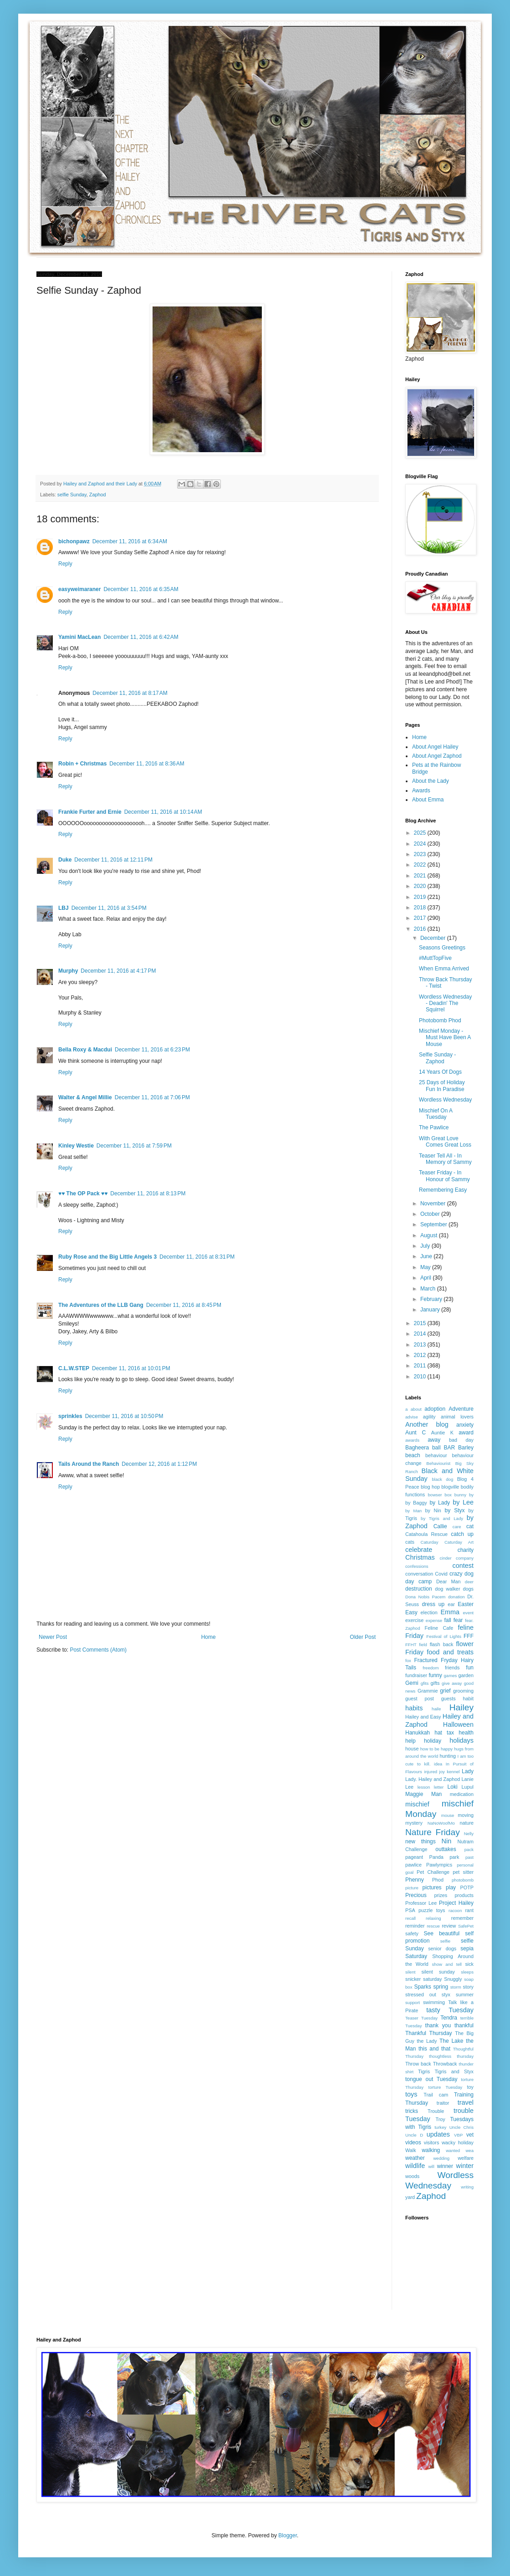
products (464, 1895)
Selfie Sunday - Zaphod (437, 1057)
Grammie (428, 1691)
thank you (438, 2025)
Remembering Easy (443, 1190)
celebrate (418, 1549)
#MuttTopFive (435, 958)
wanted (453, 2150)
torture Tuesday (445, 2087)
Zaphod (97, 494)
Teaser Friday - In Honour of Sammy (444, 1175)
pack (469, 1849)
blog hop (430, 1486)
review (449, 1925)
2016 (421, 929)
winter (465, 2165)
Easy (411, 1612)
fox (408, 1660)
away (434, 1440)
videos (413, 2142)
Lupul (468, 1787)
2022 (421, 865)
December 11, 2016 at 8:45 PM (183, 1305)
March (428, 1288)
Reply (65, 564)
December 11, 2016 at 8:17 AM (129, 693)
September (434, 1224)
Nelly (469, 1833)
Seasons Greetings (442, 947)
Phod (438, 1879)
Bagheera (417, 1447)
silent (410, 1971)
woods (412, 2176)
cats (409, 1542)
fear (458, 1620)
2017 (421, 918)
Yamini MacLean (79, 637)
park (454, 1857)
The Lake (451, 2041)
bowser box (440, 1494)
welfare (466, 2158)
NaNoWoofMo (441, 1823)
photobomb (463, 1879)
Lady (468, 1771)
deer (469, 1581)
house (411, 1748)
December (433, 938)
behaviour (436, 1455)
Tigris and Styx (454, 2071)
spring (440, 1987)
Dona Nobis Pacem (425, 1596)
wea (469, 2150)
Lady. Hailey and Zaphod (432, 1779)
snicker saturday (423, 1979)
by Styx (455, 1510)
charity (466, 1550)
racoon (455, 1910)
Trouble (436, 2111)
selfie (445, 1940)
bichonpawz (74, 541)
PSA (410, 1910)
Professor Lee (421, 1903)
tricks (411, 2111)
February (432, 1299)
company (465, 1558)
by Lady (439, 1503)
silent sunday (437, 1971)
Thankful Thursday (428, 2033)
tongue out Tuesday (431, 2079)
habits (414, 1708)
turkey (440, 2127)
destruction (418, 1589)
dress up (433, 1604)
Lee (409, 1787)
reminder (415, 1925)
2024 (421, 844)
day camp (418, 1581)
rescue (433, 1925)
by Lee (463, 1502)
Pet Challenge (433, 1872)
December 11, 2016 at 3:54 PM (109, 908)
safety (411, 1933)
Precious (416, 1895)
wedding (441, 2158)
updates (438, 2134)
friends (452, 1667)
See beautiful (442, 1933)
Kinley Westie (76, 1146)
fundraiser (416, 1675)
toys (411, 2094)
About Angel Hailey (435, 747)
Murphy (68, 971)
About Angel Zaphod (437, 756)
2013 (421, 1345)
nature (466, 1823)
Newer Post (53, 1637)
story (468, 1986)
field (423, 1644)
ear (451, 1604)
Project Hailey (456, 1903)
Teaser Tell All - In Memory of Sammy (445, 1159)
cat (470, 1526)
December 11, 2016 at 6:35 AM (140, 589)
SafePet (466, 1925)
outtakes (445, 1849)
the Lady (427, 2041)
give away (452, 1683)
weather (415, 2158)
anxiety (465, 1425)
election (429, 1612)
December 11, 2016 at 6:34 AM (129, 541)
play (451, 1887)
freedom (431, 1667)
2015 (421, 1323)
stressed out (420, 1994)
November (433, 1203)
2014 (421, 1334)
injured (430, 1771)
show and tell (447, 1964)
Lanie (468, 1779)
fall (447, 1620)
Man (436, 1794)
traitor (443, 2103)
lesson (424, 1787)
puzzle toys (431, 1910)
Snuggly (453, 1979)
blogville (450, 1486)
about (416, 1409)
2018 (421, 907)
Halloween (458, 1724)
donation (456, 1596)
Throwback (445, 2063)
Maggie (414, 1794)
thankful (464, 2025)
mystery (414, 1823)
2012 (421, 1355)
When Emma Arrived (444, 968)
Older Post (363, 1637)
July (426, 1246)
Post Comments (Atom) (98, 1650)
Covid (441, 1573)
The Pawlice (434, 1127)
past (469, 1857)
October (430, 1214)
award (466, 1432)
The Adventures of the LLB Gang (100, 1305)
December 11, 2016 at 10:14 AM (163, 812)
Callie (440, 1526)
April (426, 1278)
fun (470, 1667)
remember (462, 1918)
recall (410, 1918)
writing (467, 2186)
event (468, 1612)
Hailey (461, 1707)
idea (438, 1763)
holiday (432, 1741)
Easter (466, 1604)
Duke (64, 860)
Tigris (424, 2071)
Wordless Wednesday (445, 1100)
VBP (458, 2134)
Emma (449, 1612)
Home (208, 1637)
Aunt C (415, 1432)
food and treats (450, 1652)
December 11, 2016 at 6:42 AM (140, 637)
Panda (436, 1857)
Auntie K (442, 1432)
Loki (453, 1787)
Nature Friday (432, 1832)
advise (411, 1416)
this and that (434, 2048)
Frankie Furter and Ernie (90, 812)
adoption (434, 1409)
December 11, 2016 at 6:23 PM (152, 1049)
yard (410, 2197)
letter (439, 1787)
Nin (447, 1841)
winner (445, 2166)
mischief (417, 1804)
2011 (421, 1365)
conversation (419, 1573)
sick (469, 1964)
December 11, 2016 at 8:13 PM (147, 1193)
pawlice (413, 1864)
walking (431, 2150)
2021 (421, 875)
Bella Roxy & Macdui (85, 1049)
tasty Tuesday (450, 2010)
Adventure (461, 1409)
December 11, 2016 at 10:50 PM (124, 1416)
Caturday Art (459, 1542)
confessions (416, 1566)
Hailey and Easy (423, 1716)
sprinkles (70, 1416)
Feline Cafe (439, 1628)
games (450, 1675)
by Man (413, 1510)
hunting (448, 1756)
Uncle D (414, 2134)
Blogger (287, 2535)
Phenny (414, 1880)
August (429, 1235)
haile (436, 1708)
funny (435, 1675)
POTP (467, 1887)
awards (412, 1440)
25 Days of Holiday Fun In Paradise (442, 1085)
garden (466, 1675)
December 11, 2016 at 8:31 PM (197, 1257)
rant (469, 1910)
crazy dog (461, 1574)
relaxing (433, 1918)
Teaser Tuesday (421, 2017)
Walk (410, 2150)
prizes (440, 1895)
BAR (449, 1447)
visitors (431, 2142)
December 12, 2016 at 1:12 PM (159, 1464)
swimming (434, 2002)
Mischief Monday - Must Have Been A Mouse (445, 1037)
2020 (421, 886)
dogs (468, 1589)
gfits (425, 1683)
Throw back (418, 2063)
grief (445, 1691)
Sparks (422, 1987)
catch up (462, 1534)
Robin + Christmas (82, 763)
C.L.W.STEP (73, 1368)
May (426, 1267)
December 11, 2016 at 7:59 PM (134, 1146)
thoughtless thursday (451, 2056)
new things (420, 1841)
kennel (453, 1771)
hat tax (444, 1732)
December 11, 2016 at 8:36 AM (146, 763)
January (430, 1309)
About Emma (428, 799)
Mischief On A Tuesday (435, 1113)
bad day (461, 1440)
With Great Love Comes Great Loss (445, 1141)
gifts (435, 1683)
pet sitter (463, 1872)
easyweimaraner (79, 589)
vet (470, 2135)
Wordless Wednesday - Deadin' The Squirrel (445, 1003)
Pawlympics (439, 1864)
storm (455, 1986)
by (471, 1494)
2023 (421, 854)
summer (465, 1994)
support (412, 2002)
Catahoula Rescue (426, 1534)
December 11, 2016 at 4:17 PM (118, 971)
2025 (421, 833)
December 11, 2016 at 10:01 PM (131, 1368)
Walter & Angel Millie (85, 1097)
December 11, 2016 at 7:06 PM (152, 1097)
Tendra (448, 2018)
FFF (469, 1636)
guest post (419, 1698)
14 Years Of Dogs (440, 1072)
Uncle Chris (461, 2127)
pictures (432, 1887)
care (457, 1526)
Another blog (427, 1424)
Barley (466, 1447)
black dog (443, 1479)
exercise (414, 1620)
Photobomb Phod (440, 1020)
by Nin (433, 1510)
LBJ (63, 908)
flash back (442, 1644)
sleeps (467, 1971)
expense (434, 1620)
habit (468, 1698)
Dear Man (448, 1581)
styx (446, 1994)
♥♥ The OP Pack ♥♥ (82, 1193)
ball (436, 1447)
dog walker (447, 1589)
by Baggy (416, 1502)
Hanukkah (417, 1732)
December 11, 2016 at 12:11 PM (113, 860)
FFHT (411, 1644)
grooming (463, 1691)
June (427, 1256)
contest (463, 1565)
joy (442, 1771)
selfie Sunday (72, 494)
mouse (447, 1815)
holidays (461, 1740)
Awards (421, 790)
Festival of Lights (443, 1636)
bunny (460, 1494)
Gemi (411, 1683)
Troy (440, 2119)
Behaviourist (438, 1463)
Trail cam (435, 2094)
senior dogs (442, 1948)
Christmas (420, 1557)
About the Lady (430, 781)
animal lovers (457, 1416)
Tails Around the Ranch (88, 1464)
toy (470, 2087)
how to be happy (436, 1748)
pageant (414, 1857)
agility (429, 1416)
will (431, 2166)
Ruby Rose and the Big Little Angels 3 (107, 1257)
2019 (421, 897)
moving (466, 1815)
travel (466, 2102)
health (466, 1732)
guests (448, 1698)
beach (412, 1455)
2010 (421, 1376)
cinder (446, 1558)
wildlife (415, 2165)
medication (462, 1794)
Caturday (430, 1542)
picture (411, 1887)
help (410, 1741)
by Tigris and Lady (442, 1518)
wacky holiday (458, 2142)
